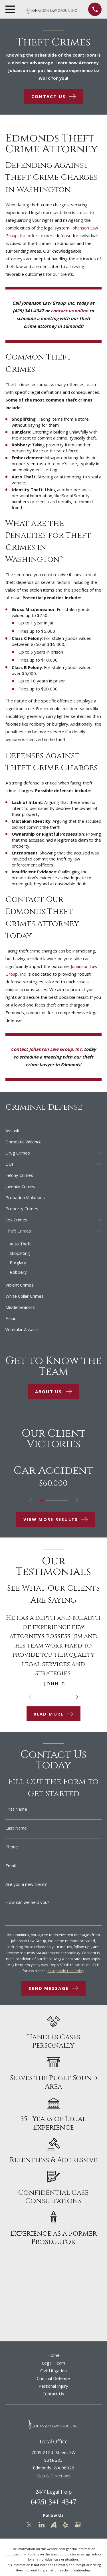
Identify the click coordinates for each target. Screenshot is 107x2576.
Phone (11, 1847)
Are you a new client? (26, 1884)
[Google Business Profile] (78, 2525)
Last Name (16, 1828)
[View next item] (76, 1500)
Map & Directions (53, 2476)
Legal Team (53, 2363)
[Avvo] (53, 2525)
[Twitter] (29, 2525)
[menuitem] (53, 1130)
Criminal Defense (53, 2378)
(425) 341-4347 (53, 2502)
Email (10, 1866)
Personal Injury (53, 2386)
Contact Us (53, 2394)
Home (53, 2355)
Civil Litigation (53, 2370)
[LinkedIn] (42, 2525)
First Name (16, 1809)
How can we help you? (27, 1902)
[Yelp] (65, 2525)
